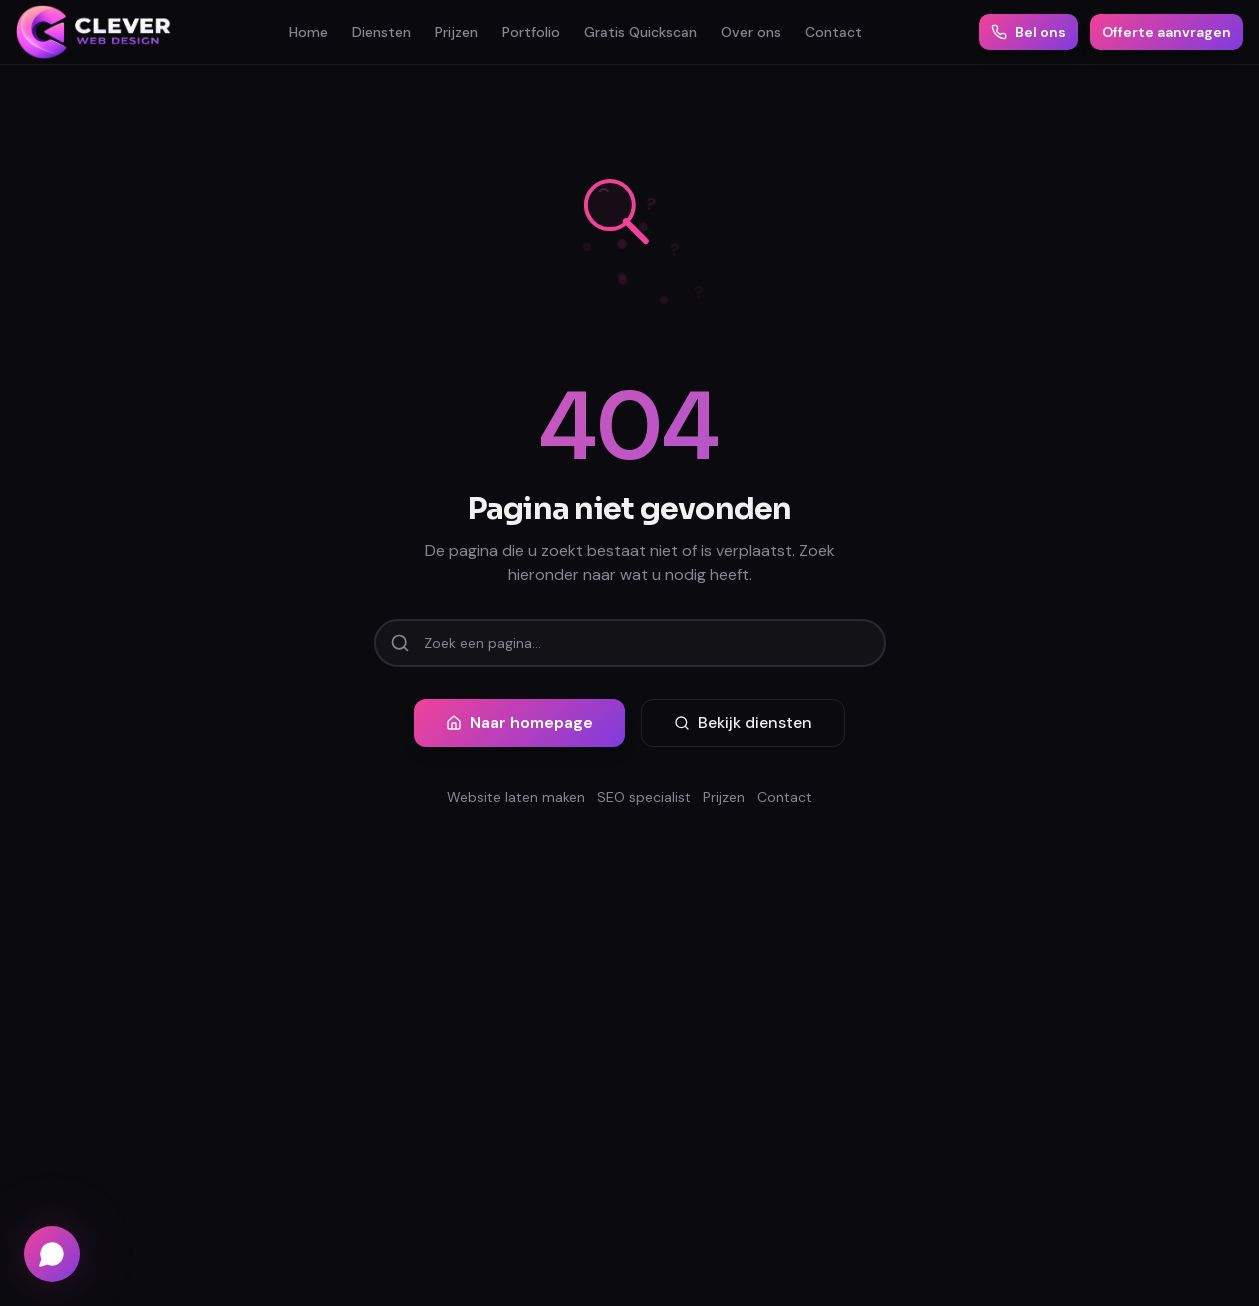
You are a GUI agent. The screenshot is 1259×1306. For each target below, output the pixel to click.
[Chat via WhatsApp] (52, 1254)
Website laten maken (516, 797)
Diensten (381, 32)
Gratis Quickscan (640, 32)
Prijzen (456, 32)
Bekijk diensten (743, 722)
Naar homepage (519, 722)
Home (308, 32)
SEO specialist (644, 797)
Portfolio (531, 32)
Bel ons (1028, 32)
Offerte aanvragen (1166, 32)
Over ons (751, 32)
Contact (833, 32)
